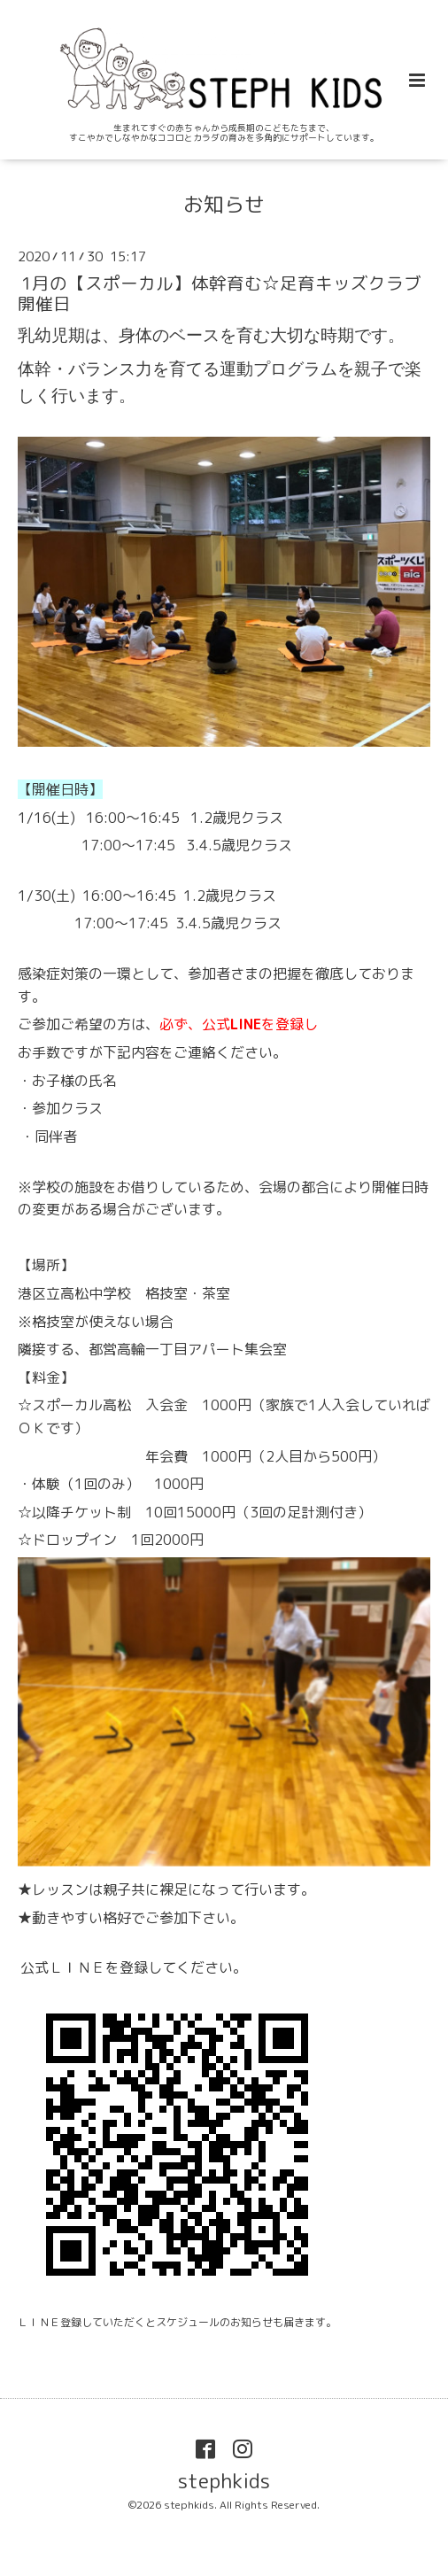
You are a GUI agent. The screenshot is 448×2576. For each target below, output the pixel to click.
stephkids (224, 2480)
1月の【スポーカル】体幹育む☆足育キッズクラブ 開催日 (219, 292)
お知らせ (224, 204)
